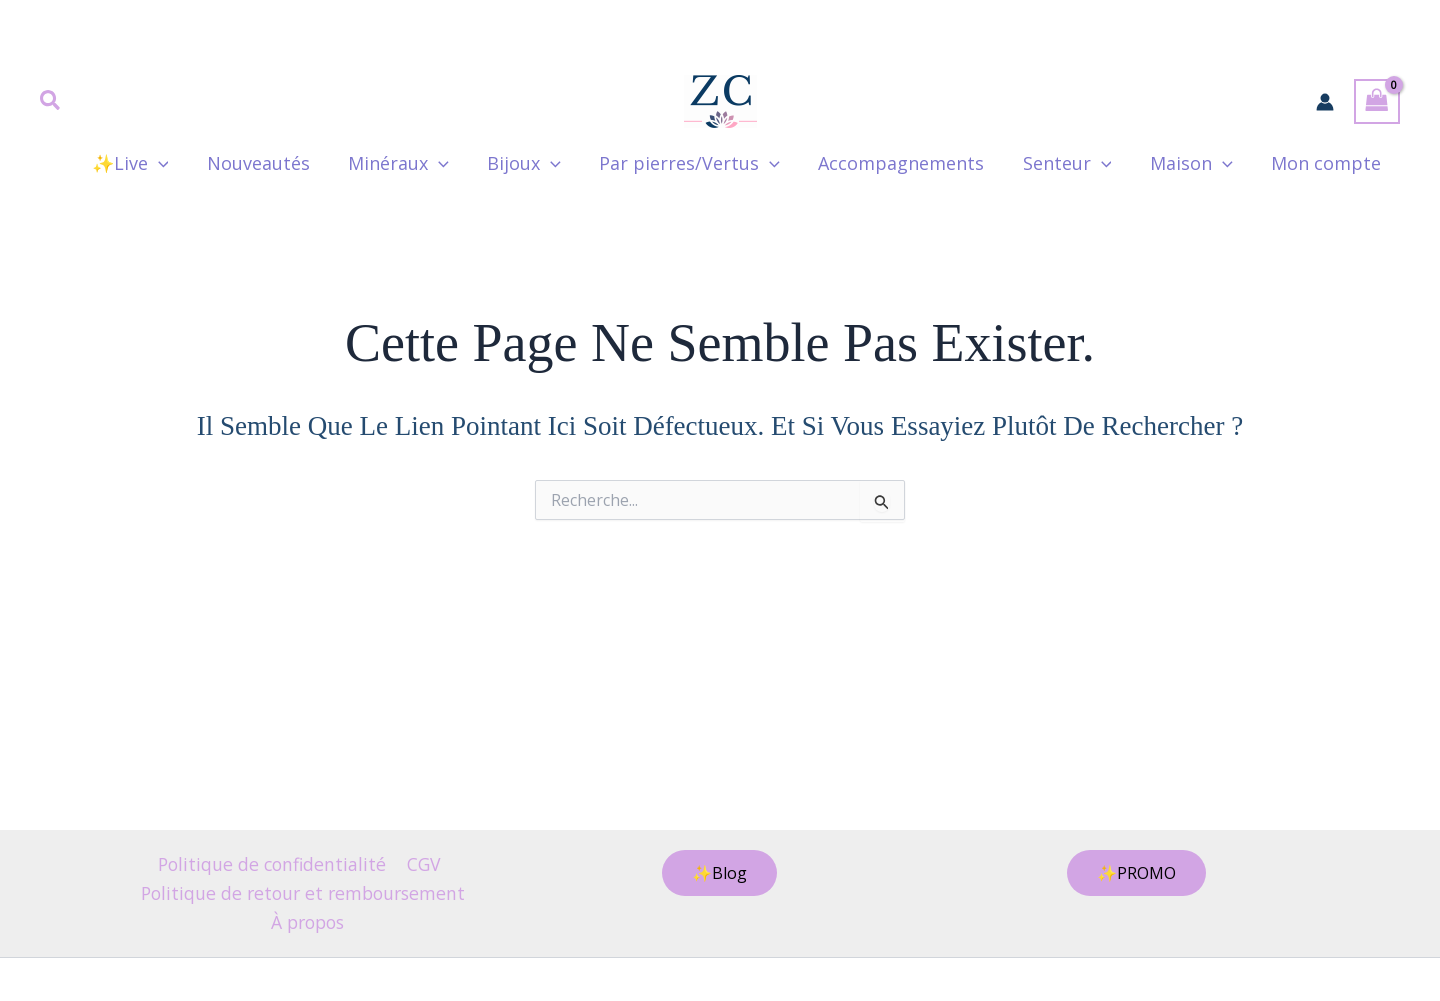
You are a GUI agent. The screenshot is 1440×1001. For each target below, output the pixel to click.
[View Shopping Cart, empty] (1377, 101)
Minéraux (413, 163)
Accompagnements (909, 163)
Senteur (1072, 163)
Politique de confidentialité (272, 862)
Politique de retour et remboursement (303, 892)
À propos (307, 921)
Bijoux (537, 163)
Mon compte (1327, 163)
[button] (51, 102)
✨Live (149, 163)
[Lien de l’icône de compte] (1325, 102)
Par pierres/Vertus (700, 163)
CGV (424, 862)
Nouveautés (275, 163)
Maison (1194, 163)
